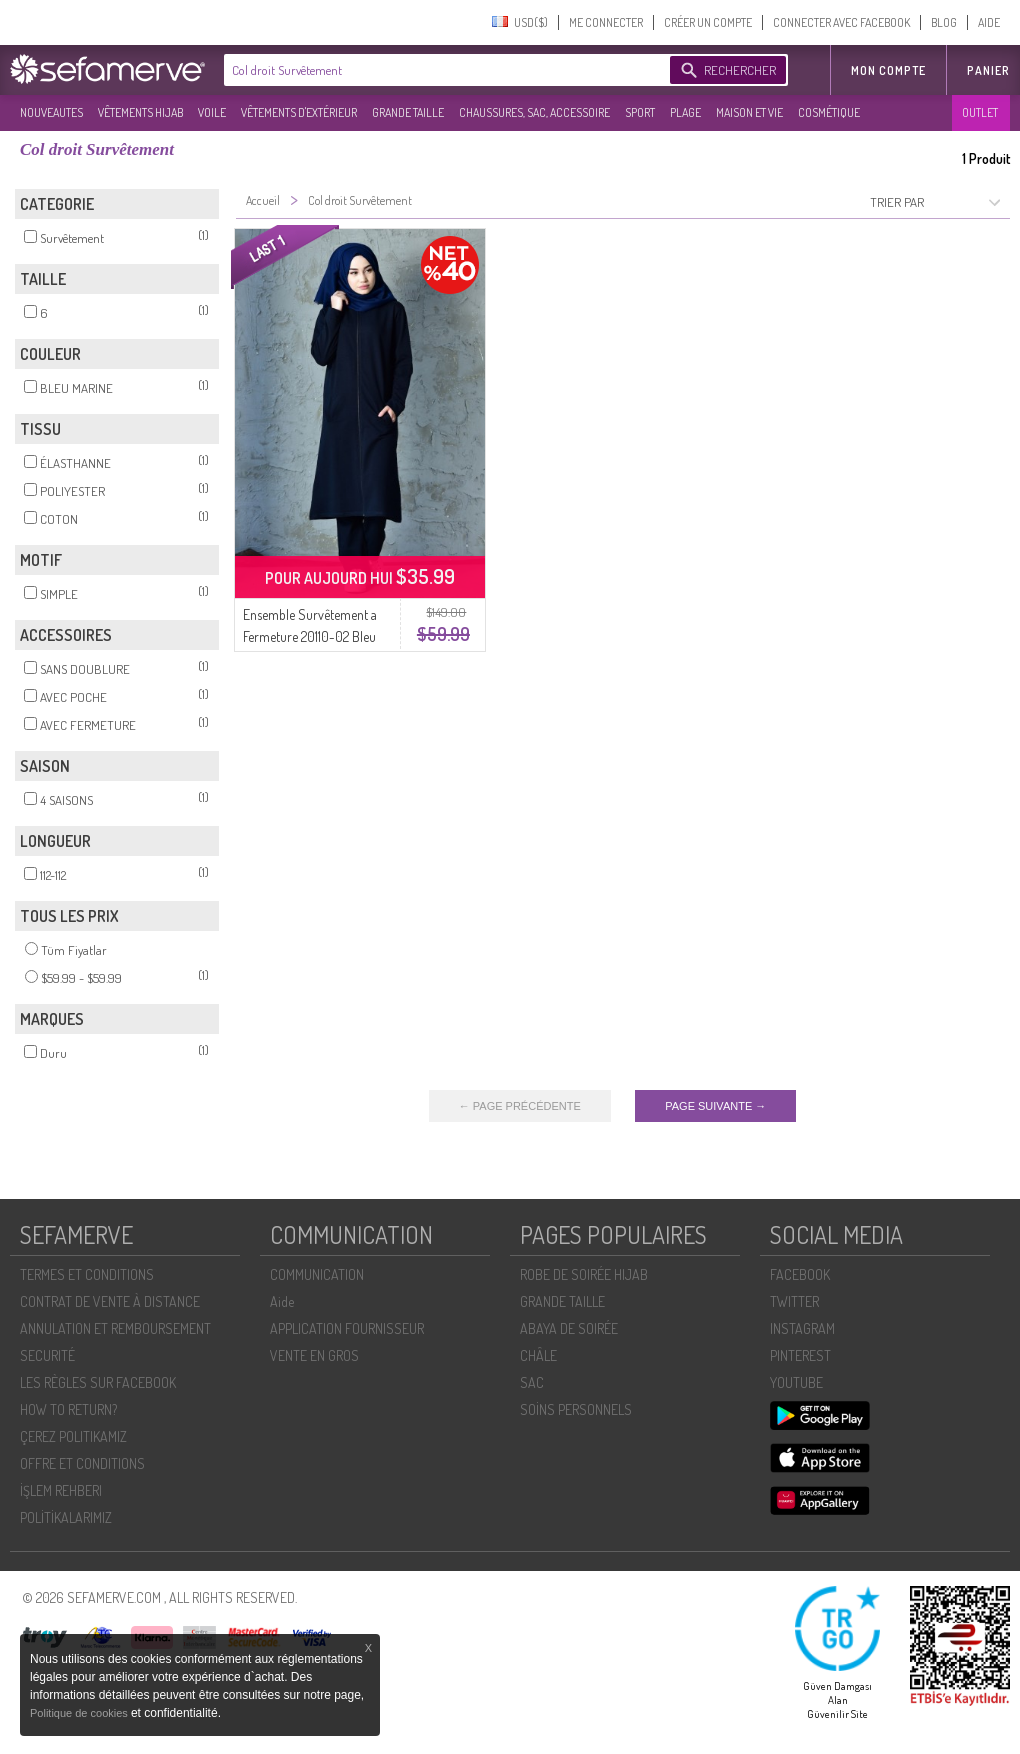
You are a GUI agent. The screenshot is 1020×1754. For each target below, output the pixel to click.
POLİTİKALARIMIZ (66, 1517)
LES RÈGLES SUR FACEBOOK (98, 1382)
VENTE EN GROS (314, 1355)
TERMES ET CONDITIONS (87, 1274)
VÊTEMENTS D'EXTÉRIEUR (299, 112)
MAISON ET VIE (749, 112)
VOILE (212, 112)
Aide (282, 1301)
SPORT (640, 112)
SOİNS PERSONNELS (576, 1409)
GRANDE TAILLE (408, 112)
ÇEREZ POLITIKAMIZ (73, 1436)
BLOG (944, 22)
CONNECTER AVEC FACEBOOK (841, 22)
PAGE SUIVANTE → (715, 1106)
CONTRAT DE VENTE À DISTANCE (110, 1301)
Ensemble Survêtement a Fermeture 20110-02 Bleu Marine (310, 636)
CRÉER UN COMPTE (708, 22)
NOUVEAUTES (51, 112)
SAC (532, 1382)
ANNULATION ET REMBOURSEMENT (115, 1328)
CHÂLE (538, 1355)
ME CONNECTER (606, 22)
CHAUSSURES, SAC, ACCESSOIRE (534, 112)
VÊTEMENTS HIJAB (140, 112)
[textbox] (442, 70)
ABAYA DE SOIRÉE (569, 1328)
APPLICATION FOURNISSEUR (347, 1328)
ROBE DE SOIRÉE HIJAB (584, 1274)
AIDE (989, 22)
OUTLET (980, 112)
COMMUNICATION (317, 1274)
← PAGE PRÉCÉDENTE (520, 1106)
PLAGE (685, 112)
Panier (988, 70)
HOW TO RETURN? (68, 1409)
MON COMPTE (888, 70)
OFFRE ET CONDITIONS (82, 1463)
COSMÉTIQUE (829, 112)
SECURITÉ (47, 1355)
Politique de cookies (80, 1713)
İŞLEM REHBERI (61, 1490)
